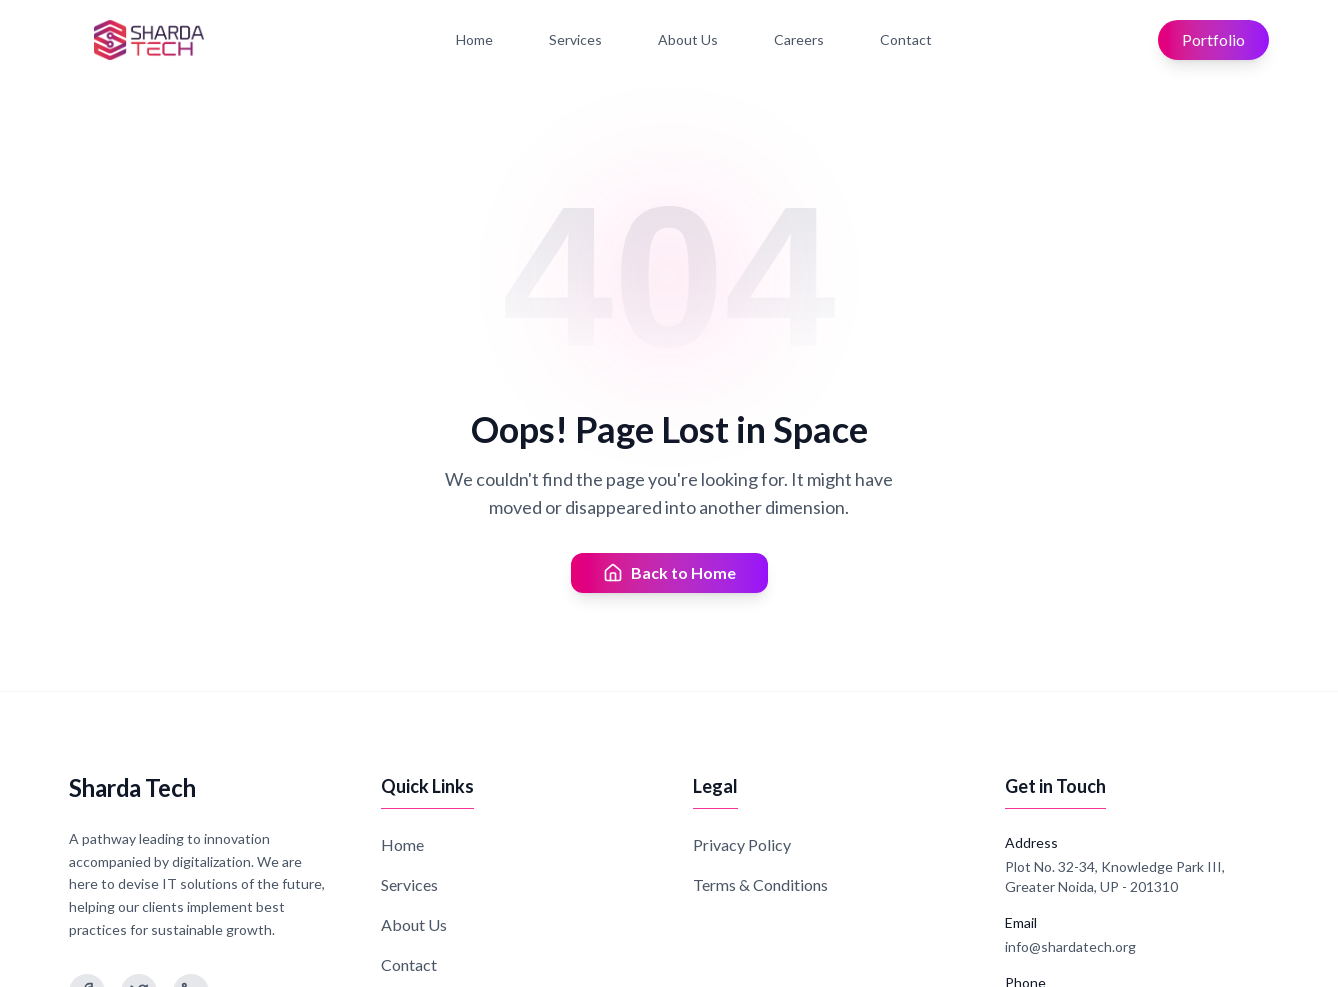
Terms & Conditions (760, 884)
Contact (906, 39)
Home (474, 39)
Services (575, 39)
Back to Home (669, 573)
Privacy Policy (742, 844)
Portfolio (1213, 39)
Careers (799, 39)
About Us (688, 39)
